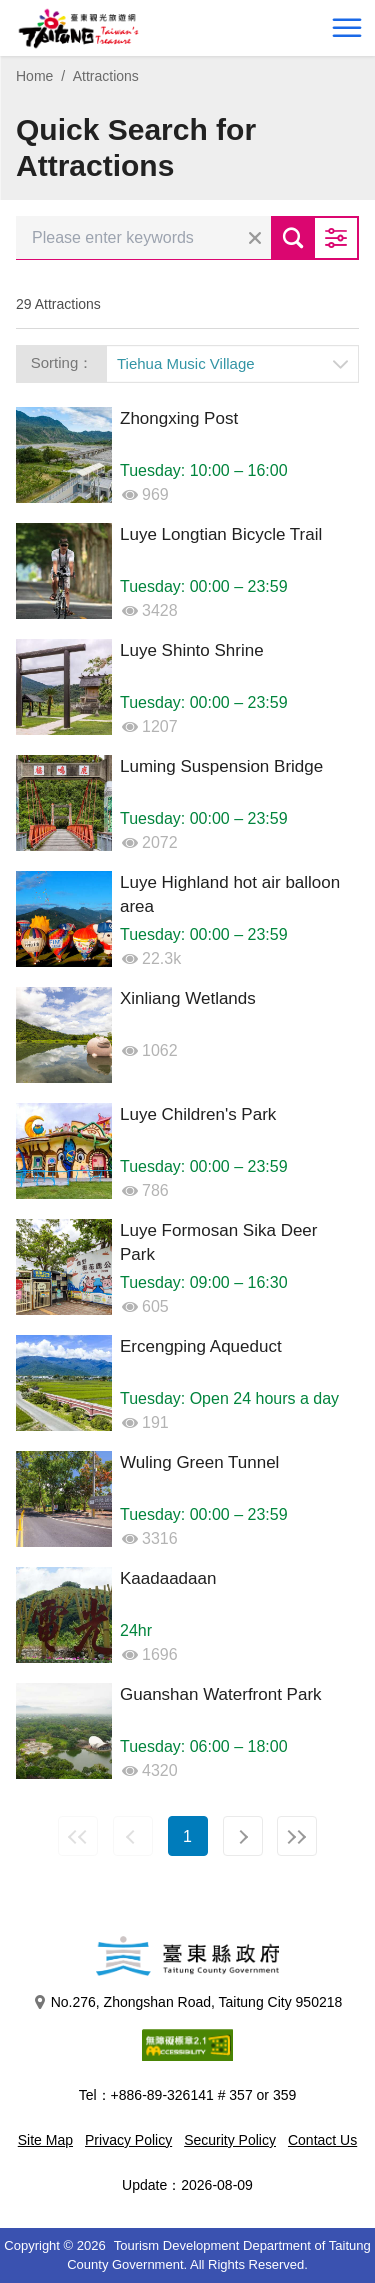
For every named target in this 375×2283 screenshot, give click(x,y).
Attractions (106, 76)
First (78, 1836)
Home (34, 76)
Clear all (255, 238)
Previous (133, 1836)
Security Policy (230, 2140)
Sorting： (62, 362)
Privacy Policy (128, 2140)
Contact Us (322, 2140)
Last (297, 1836)
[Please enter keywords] (143, 238)
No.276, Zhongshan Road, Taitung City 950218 (188, 2002)
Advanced (337, 238)
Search (293, 238)
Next (243, 1836)
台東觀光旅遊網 (78, 28)
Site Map (45, 2140)
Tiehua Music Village (186, 363)
